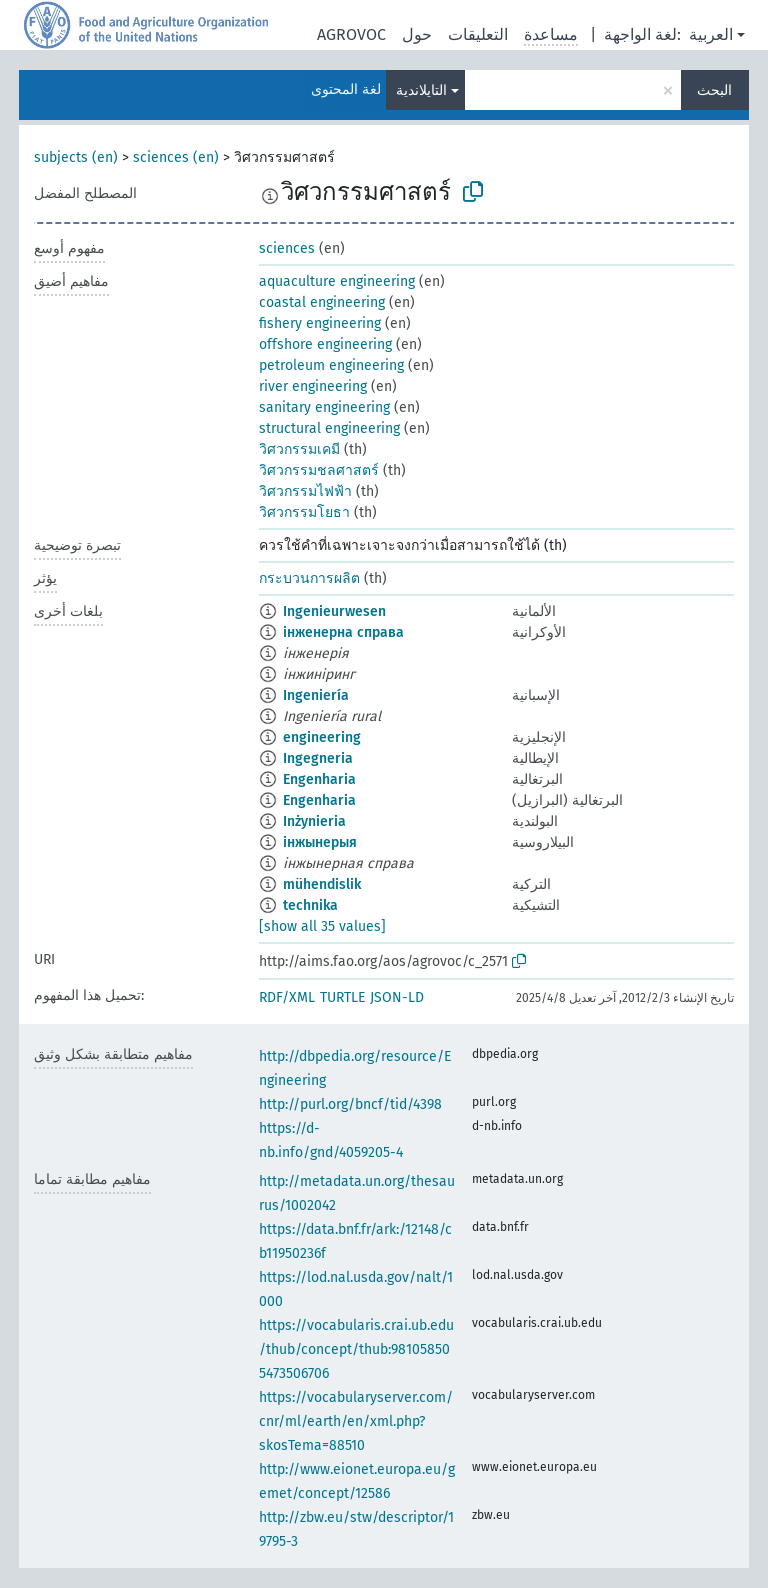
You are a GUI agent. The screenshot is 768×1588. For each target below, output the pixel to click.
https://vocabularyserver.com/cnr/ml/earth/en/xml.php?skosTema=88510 (356, 1421)
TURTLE (342, 997)
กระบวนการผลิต (309, 578)
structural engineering (329, 428)
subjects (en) (76, 157)
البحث (714, 90)
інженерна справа (343, 632)
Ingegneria (318, 758)
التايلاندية (421, 90)
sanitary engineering (324, 407)
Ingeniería (316, 695)
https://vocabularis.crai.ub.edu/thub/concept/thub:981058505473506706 (356, 1349)
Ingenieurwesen (334, 611)
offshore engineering (325, 344)
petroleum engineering (331, 365)
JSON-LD (397, 997)
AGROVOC (351, 34)
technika (310, 905)
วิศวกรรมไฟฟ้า (305, 491)
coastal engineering (322, 302)
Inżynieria (314, 821)
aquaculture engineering (337, 281)
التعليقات (478, 34)
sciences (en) (176, 157)
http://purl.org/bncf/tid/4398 (350, 1104)
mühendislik (322, 884)
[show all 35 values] (322, 926)
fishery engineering (320, 323)
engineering (322, 737)
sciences (287, 248)
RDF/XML (287, 997)
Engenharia (319, 779)
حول (417, 34)
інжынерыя (320, 842)
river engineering (313, 386)
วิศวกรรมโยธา (304, 512)
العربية (711, 34)
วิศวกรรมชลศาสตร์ (319, 470)
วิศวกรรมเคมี (299, 449)
